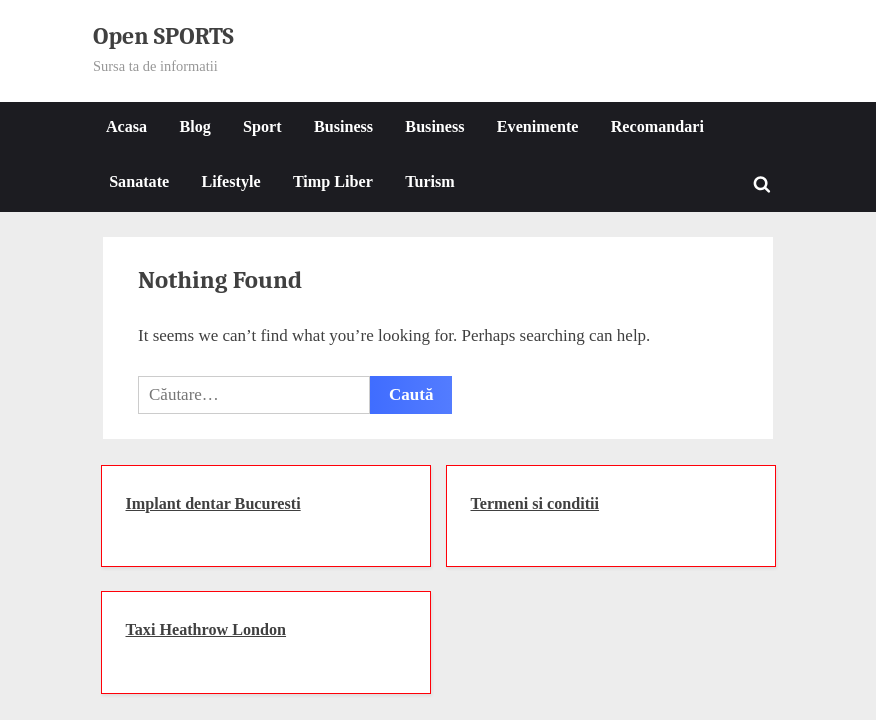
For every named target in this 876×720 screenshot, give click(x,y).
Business (343, 126)
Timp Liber (333, 181)
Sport (262, 126)
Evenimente (538, 126)
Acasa (126, 126)
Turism (430, 181)
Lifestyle (230, 181)
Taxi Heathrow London (206, 629)
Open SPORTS (163, 36)
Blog (194, 126)
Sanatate (139, 181)
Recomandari (657, 126)
